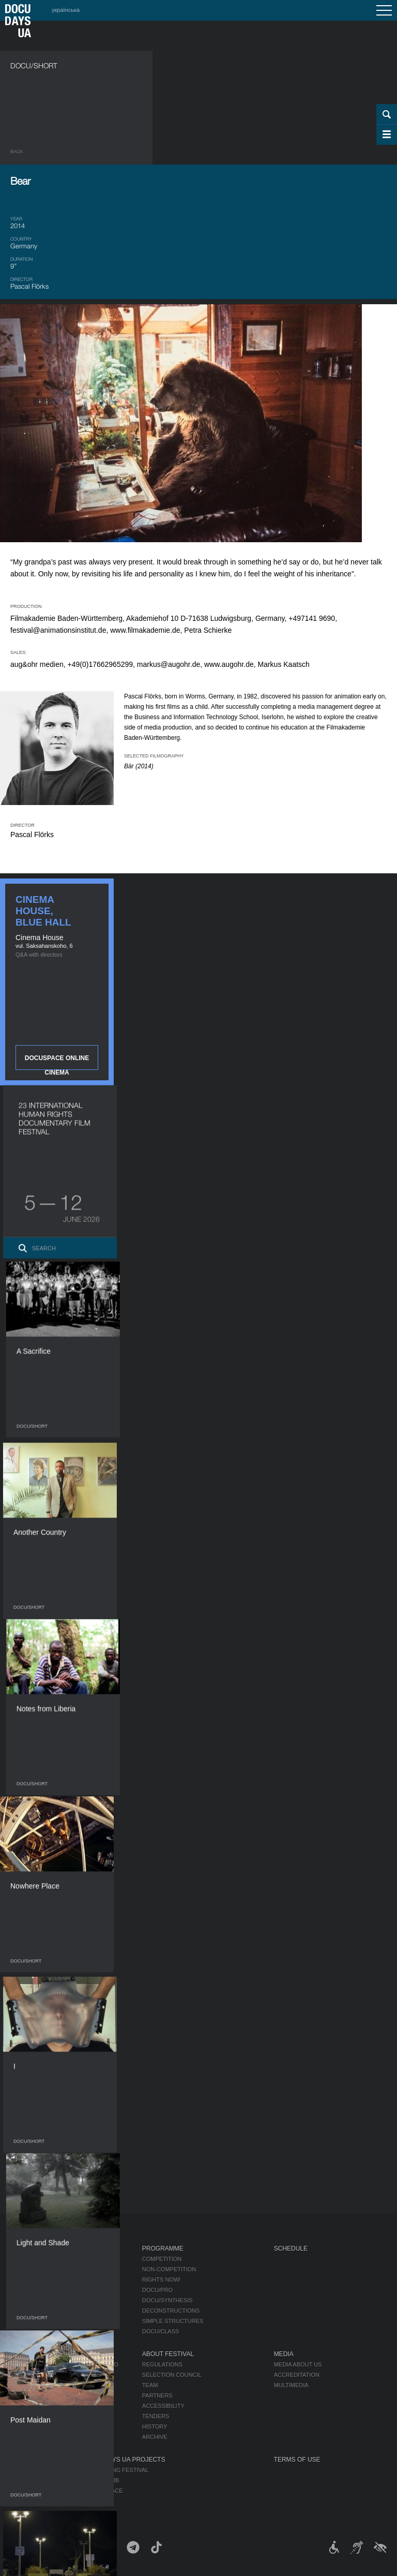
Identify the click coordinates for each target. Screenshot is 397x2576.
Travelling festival (117, 2470)
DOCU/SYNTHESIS (167, 2300)
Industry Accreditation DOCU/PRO (64, 2364)
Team (150, 2385)
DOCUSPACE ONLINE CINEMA (57, 1062)
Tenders (156, 2416)
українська (66, 10)
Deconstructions (171, 2310)
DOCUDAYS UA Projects (125, 2459)
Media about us (298, 2364)
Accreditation (296, 2375)
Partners (157, 2395)
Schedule (291, 2248)
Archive (154, 2437)
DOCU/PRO (157, 2290)
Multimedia (291, 2385)
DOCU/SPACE (104, 2491)
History (154, 2426)
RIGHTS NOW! (161, 2279)
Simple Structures (173, 2321)
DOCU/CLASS (160, 2331)
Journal (24, 2248)
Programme (163, 2248)
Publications (31, 2259)
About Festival (168, 2354)
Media (284, 2354)
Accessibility (163, 2406)
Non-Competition (169, 2269)
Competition (161, 2259)
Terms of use (297, 2459)
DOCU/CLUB (102, 2480)
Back (16, 151)
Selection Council (172, 2375)
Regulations (162, 2364)
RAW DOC (24, 2375)
